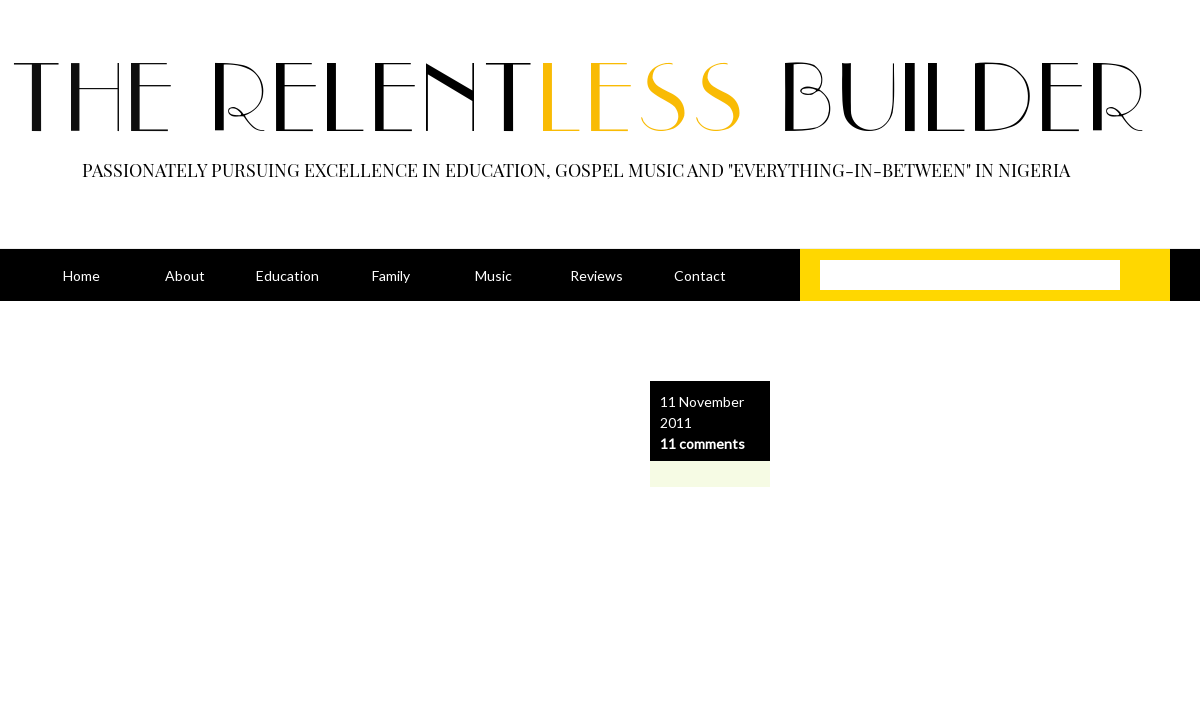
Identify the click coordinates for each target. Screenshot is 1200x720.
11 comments (702, 443)
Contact (700, 275)
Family (391, 275)
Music (493, 275)
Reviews (596, 275)
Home (81, 275)
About (185, 275)
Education (287, 275)
